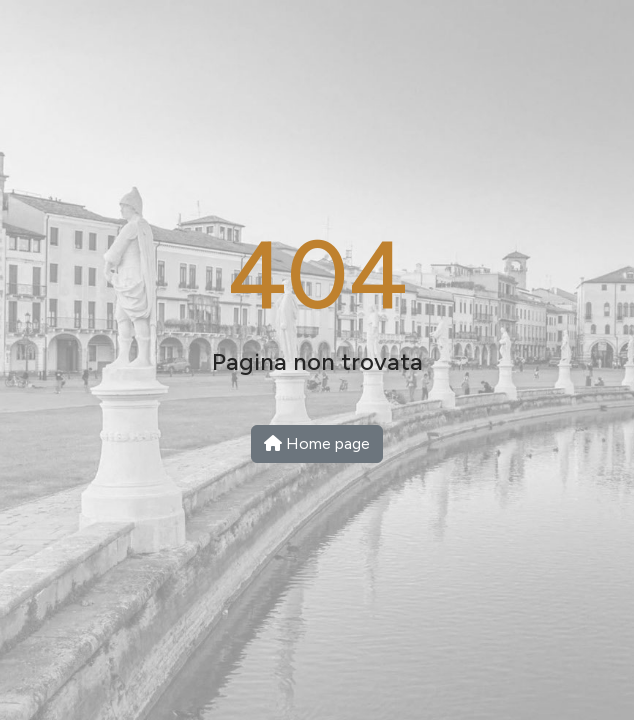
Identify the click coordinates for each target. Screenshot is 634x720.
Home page (317, 443)
